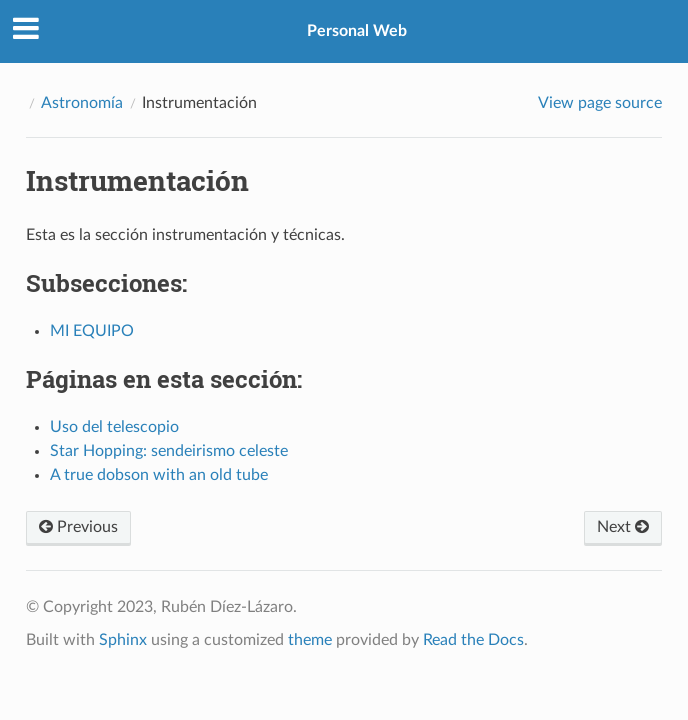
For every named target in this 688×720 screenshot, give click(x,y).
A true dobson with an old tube (159, 475)
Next (623, 527)
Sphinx (123, 640)
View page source (600, 103)
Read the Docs (473, 640)
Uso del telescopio (114, 427)
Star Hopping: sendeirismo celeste (169, 451)
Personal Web (357, 31)
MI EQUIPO (92, 331)
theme (310, 640)
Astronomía (82, 103)
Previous (78, 527)
